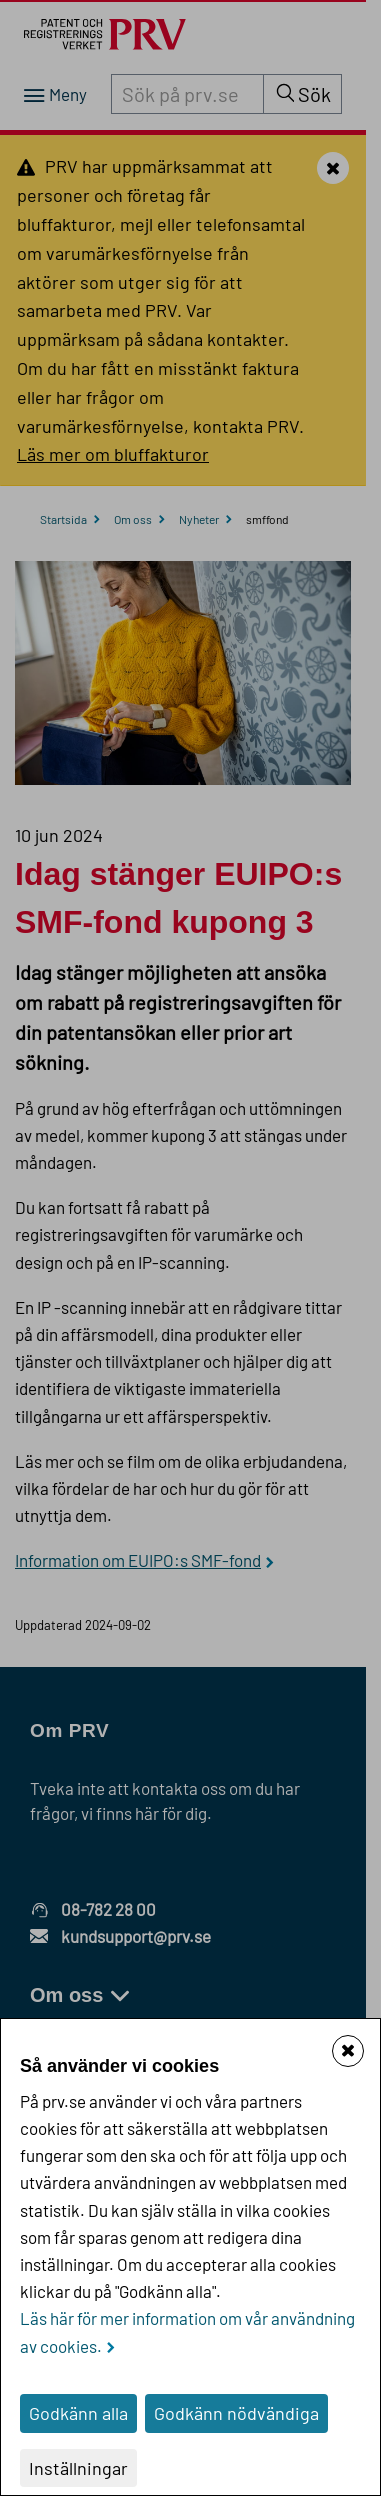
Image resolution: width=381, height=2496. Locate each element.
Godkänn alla (78, 2413)
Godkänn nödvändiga (236, 2413)
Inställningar (78, 2468)
